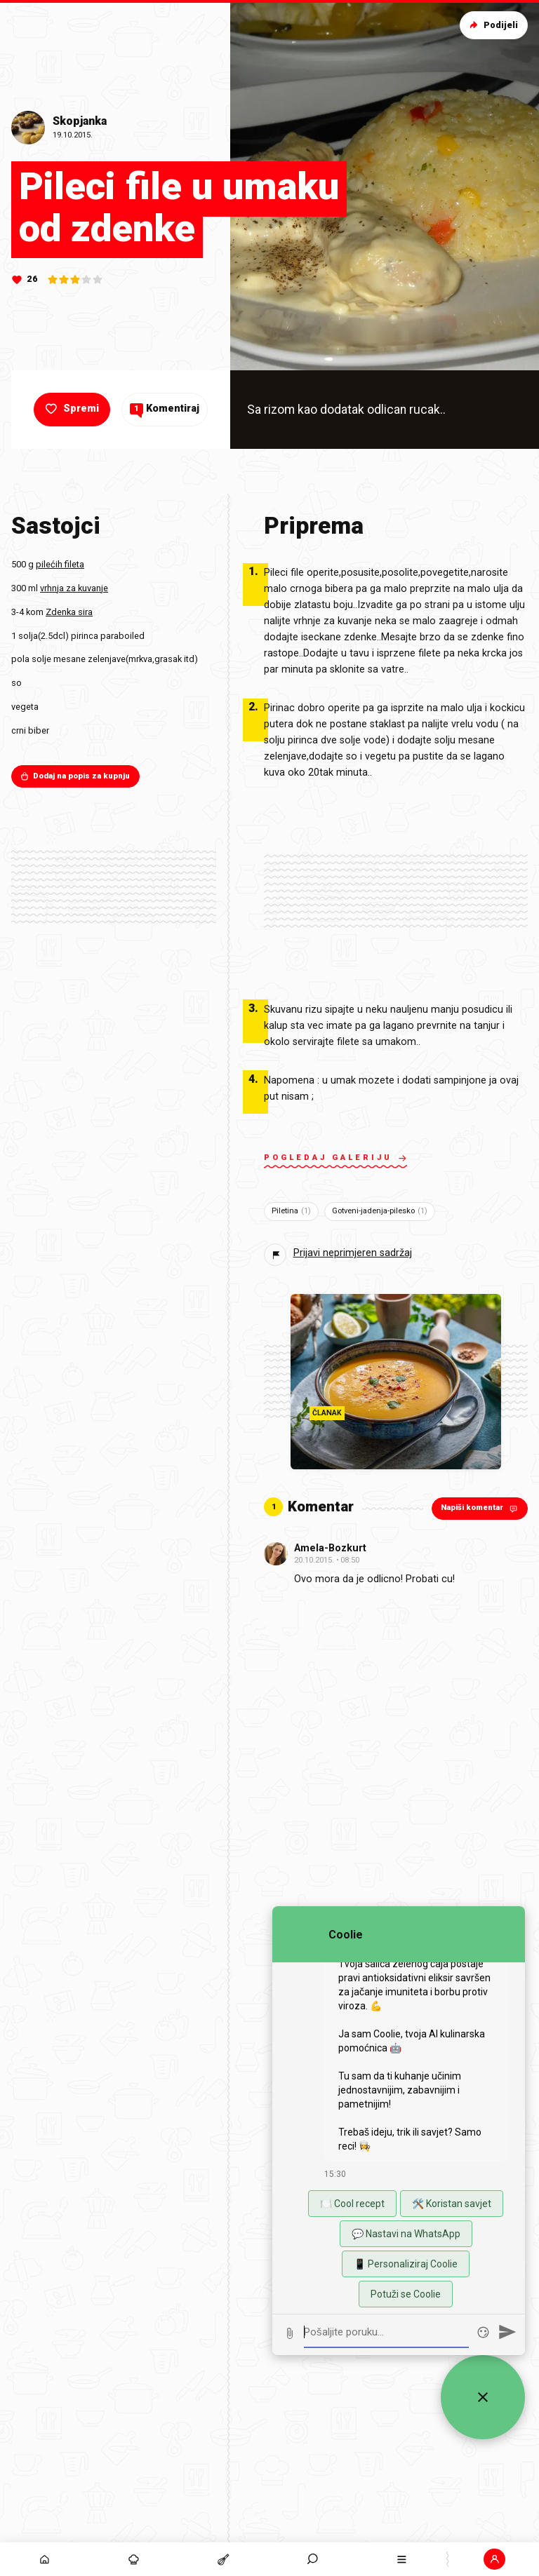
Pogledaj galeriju (335, 1159)
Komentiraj (164, 408)
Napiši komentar (480, 1508)
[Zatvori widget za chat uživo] (483, 2397)
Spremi (70, 409)
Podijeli (492, 25)
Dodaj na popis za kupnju (75, 776)
